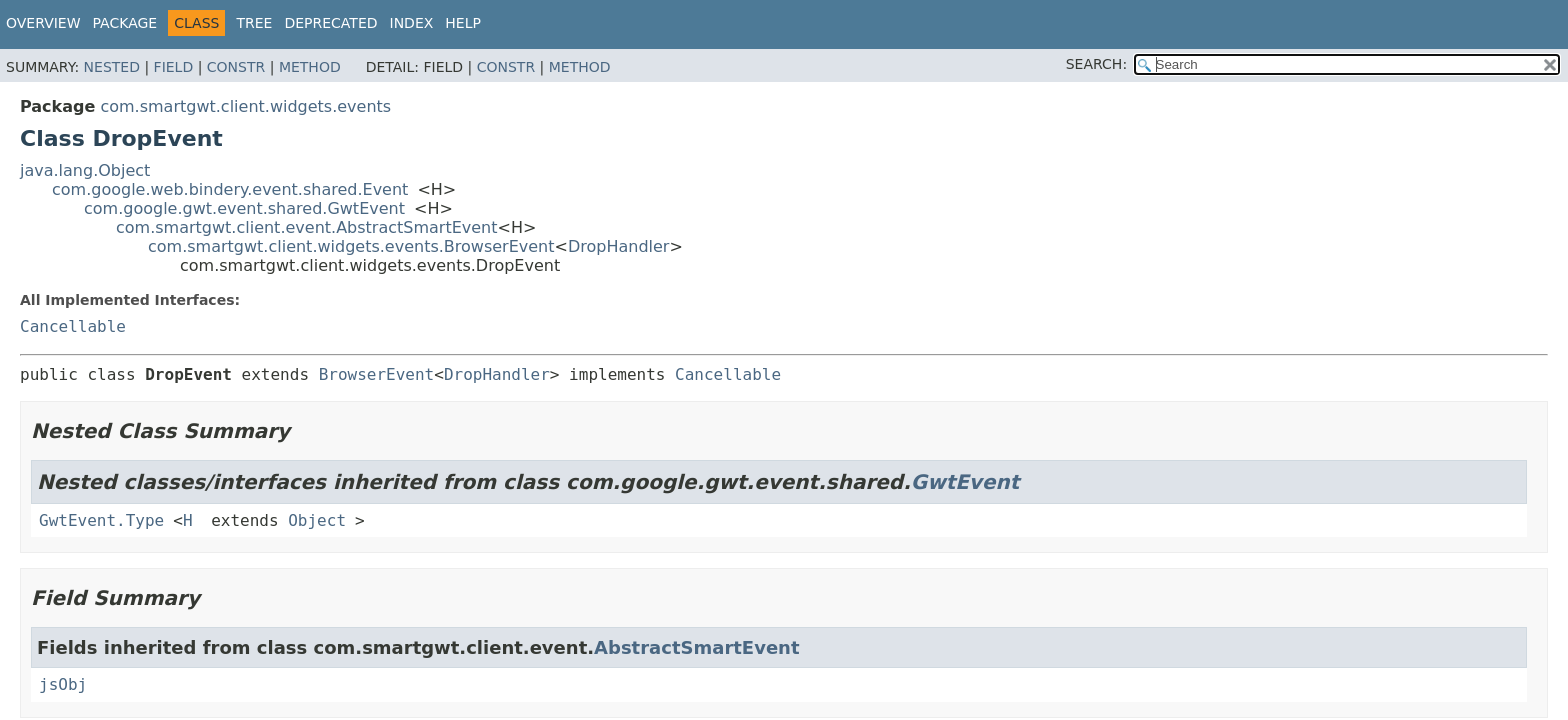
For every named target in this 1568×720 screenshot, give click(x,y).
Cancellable (73, 326)
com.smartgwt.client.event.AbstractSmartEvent (307, 227)
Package (125, 23)
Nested (112, 67)
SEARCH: (1096, 64)
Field (174, 67)
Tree (254, 23)
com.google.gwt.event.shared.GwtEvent (244, 208)
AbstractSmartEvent (696, 647)
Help (463, 23)
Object (317, 520)
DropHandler (619, 246)
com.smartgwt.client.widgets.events (245, 106)
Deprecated (330, 23)
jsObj (63, 684)
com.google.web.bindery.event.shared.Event (230, 189)
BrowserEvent (377, 374)
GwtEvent (965, 482)
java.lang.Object (85, 170)
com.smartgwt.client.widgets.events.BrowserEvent (351, 246)
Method (310, 67)
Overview (43, 23)
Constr (236, 67)
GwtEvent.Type (101, 520)
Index (412, 23)
